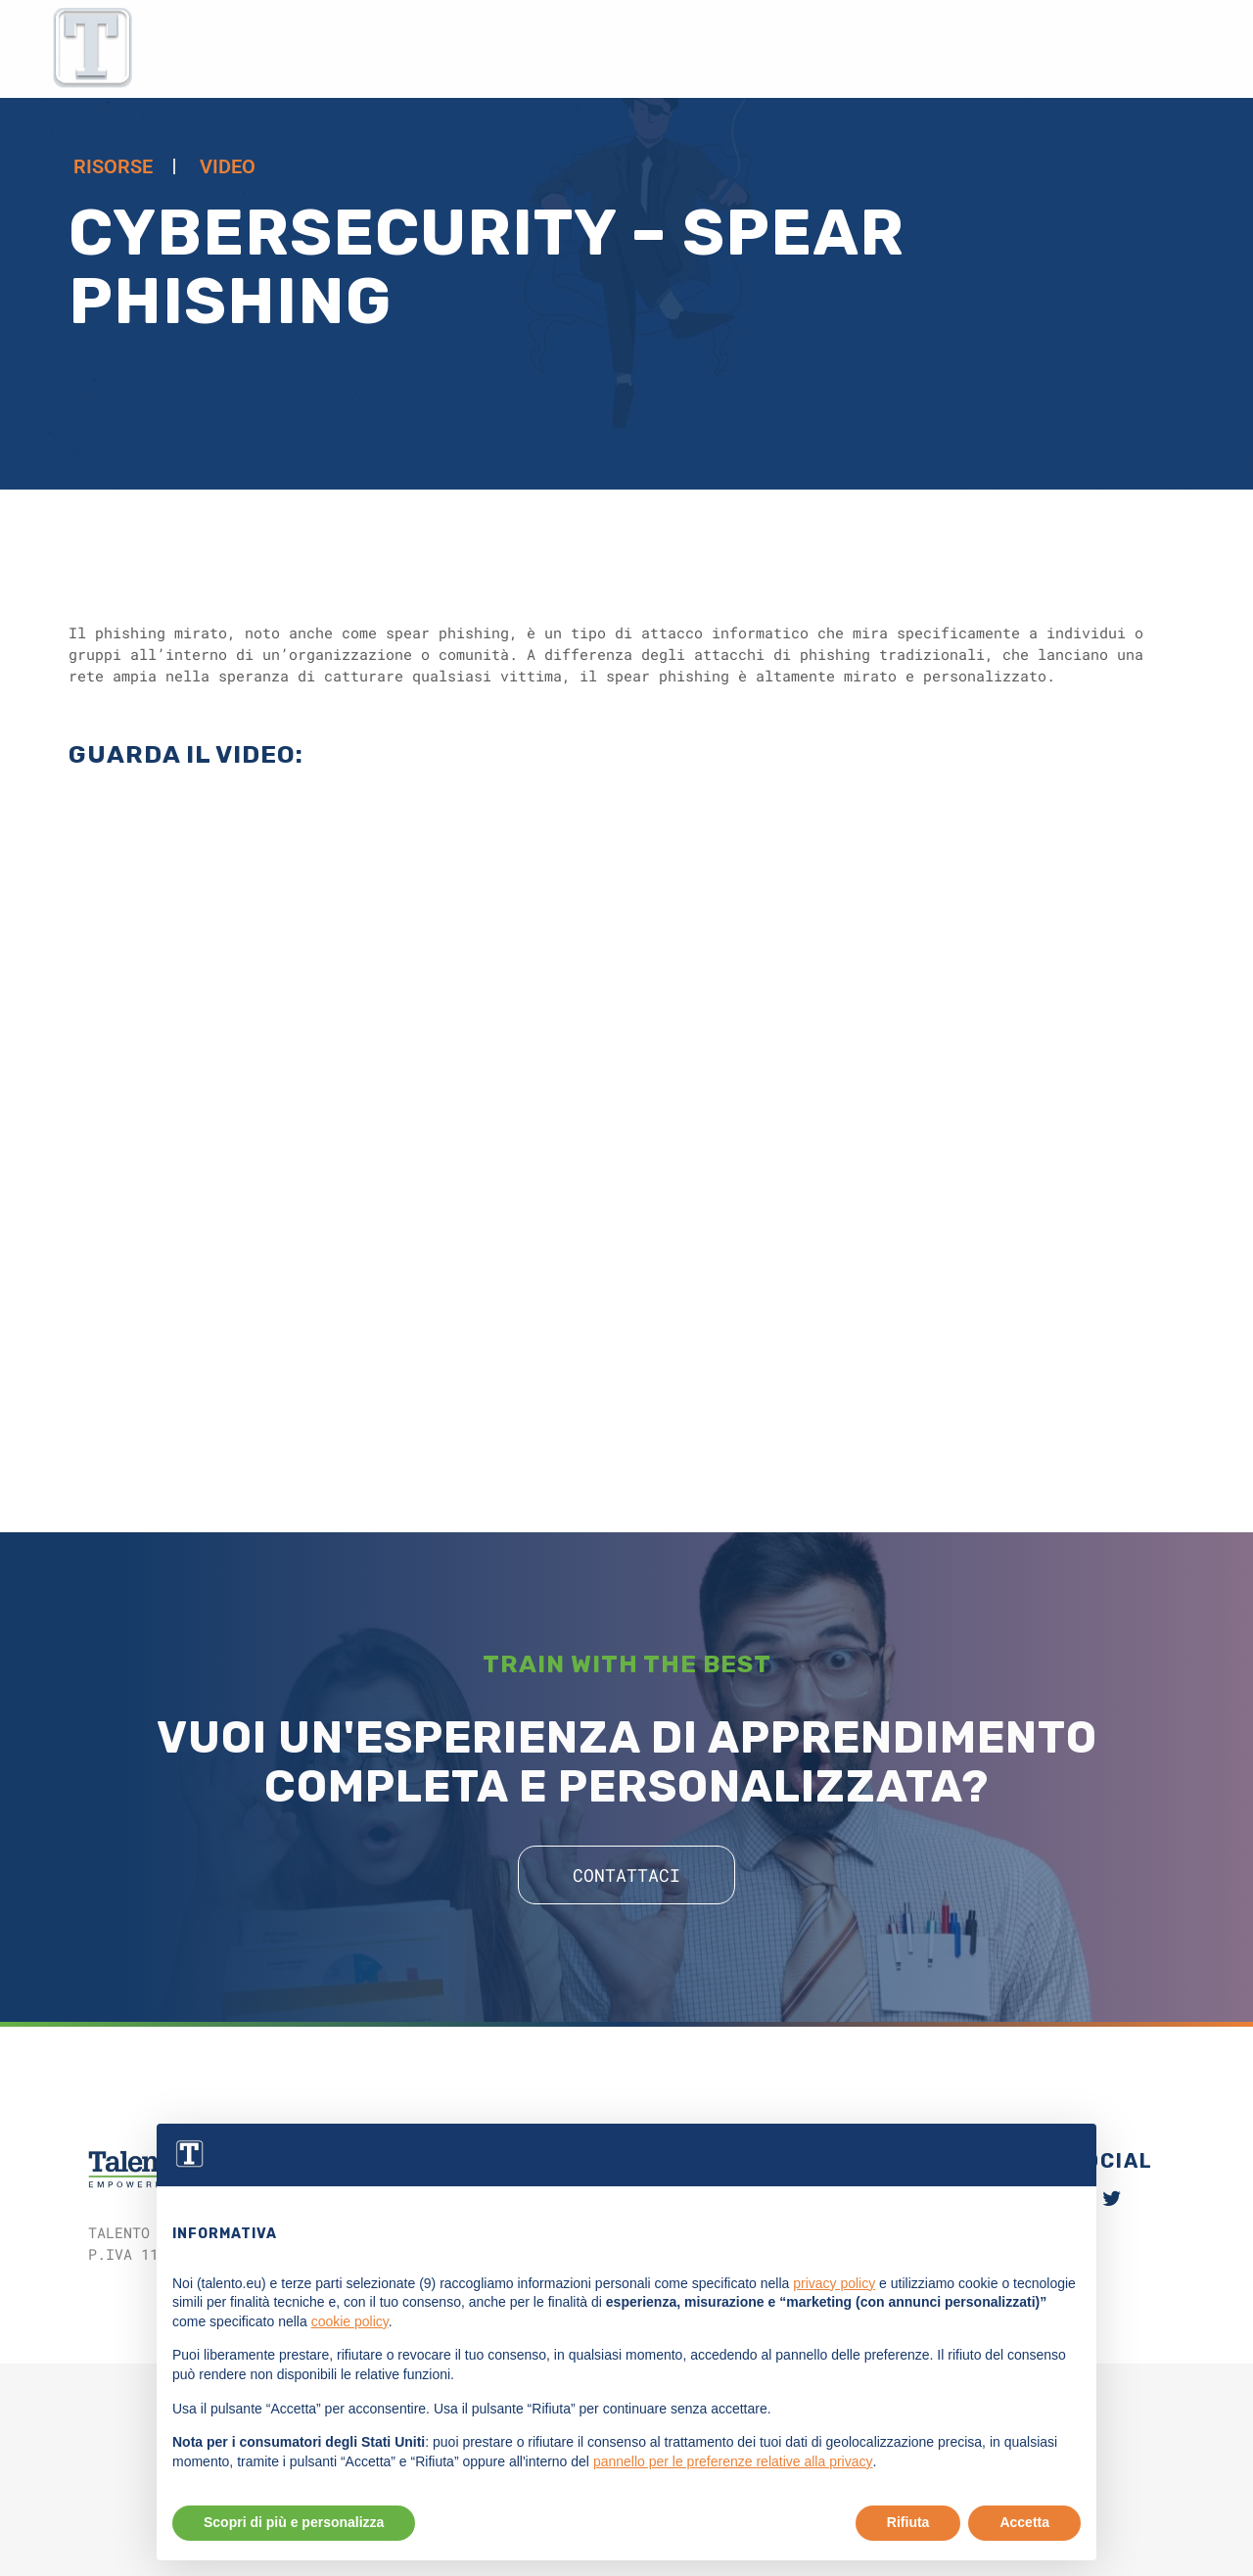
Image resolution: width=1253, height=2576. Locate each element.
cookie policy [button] (350, 2367)
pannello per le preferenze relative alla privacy (733, 2507)
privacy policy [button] (834, 2328)
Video (227, 166)
